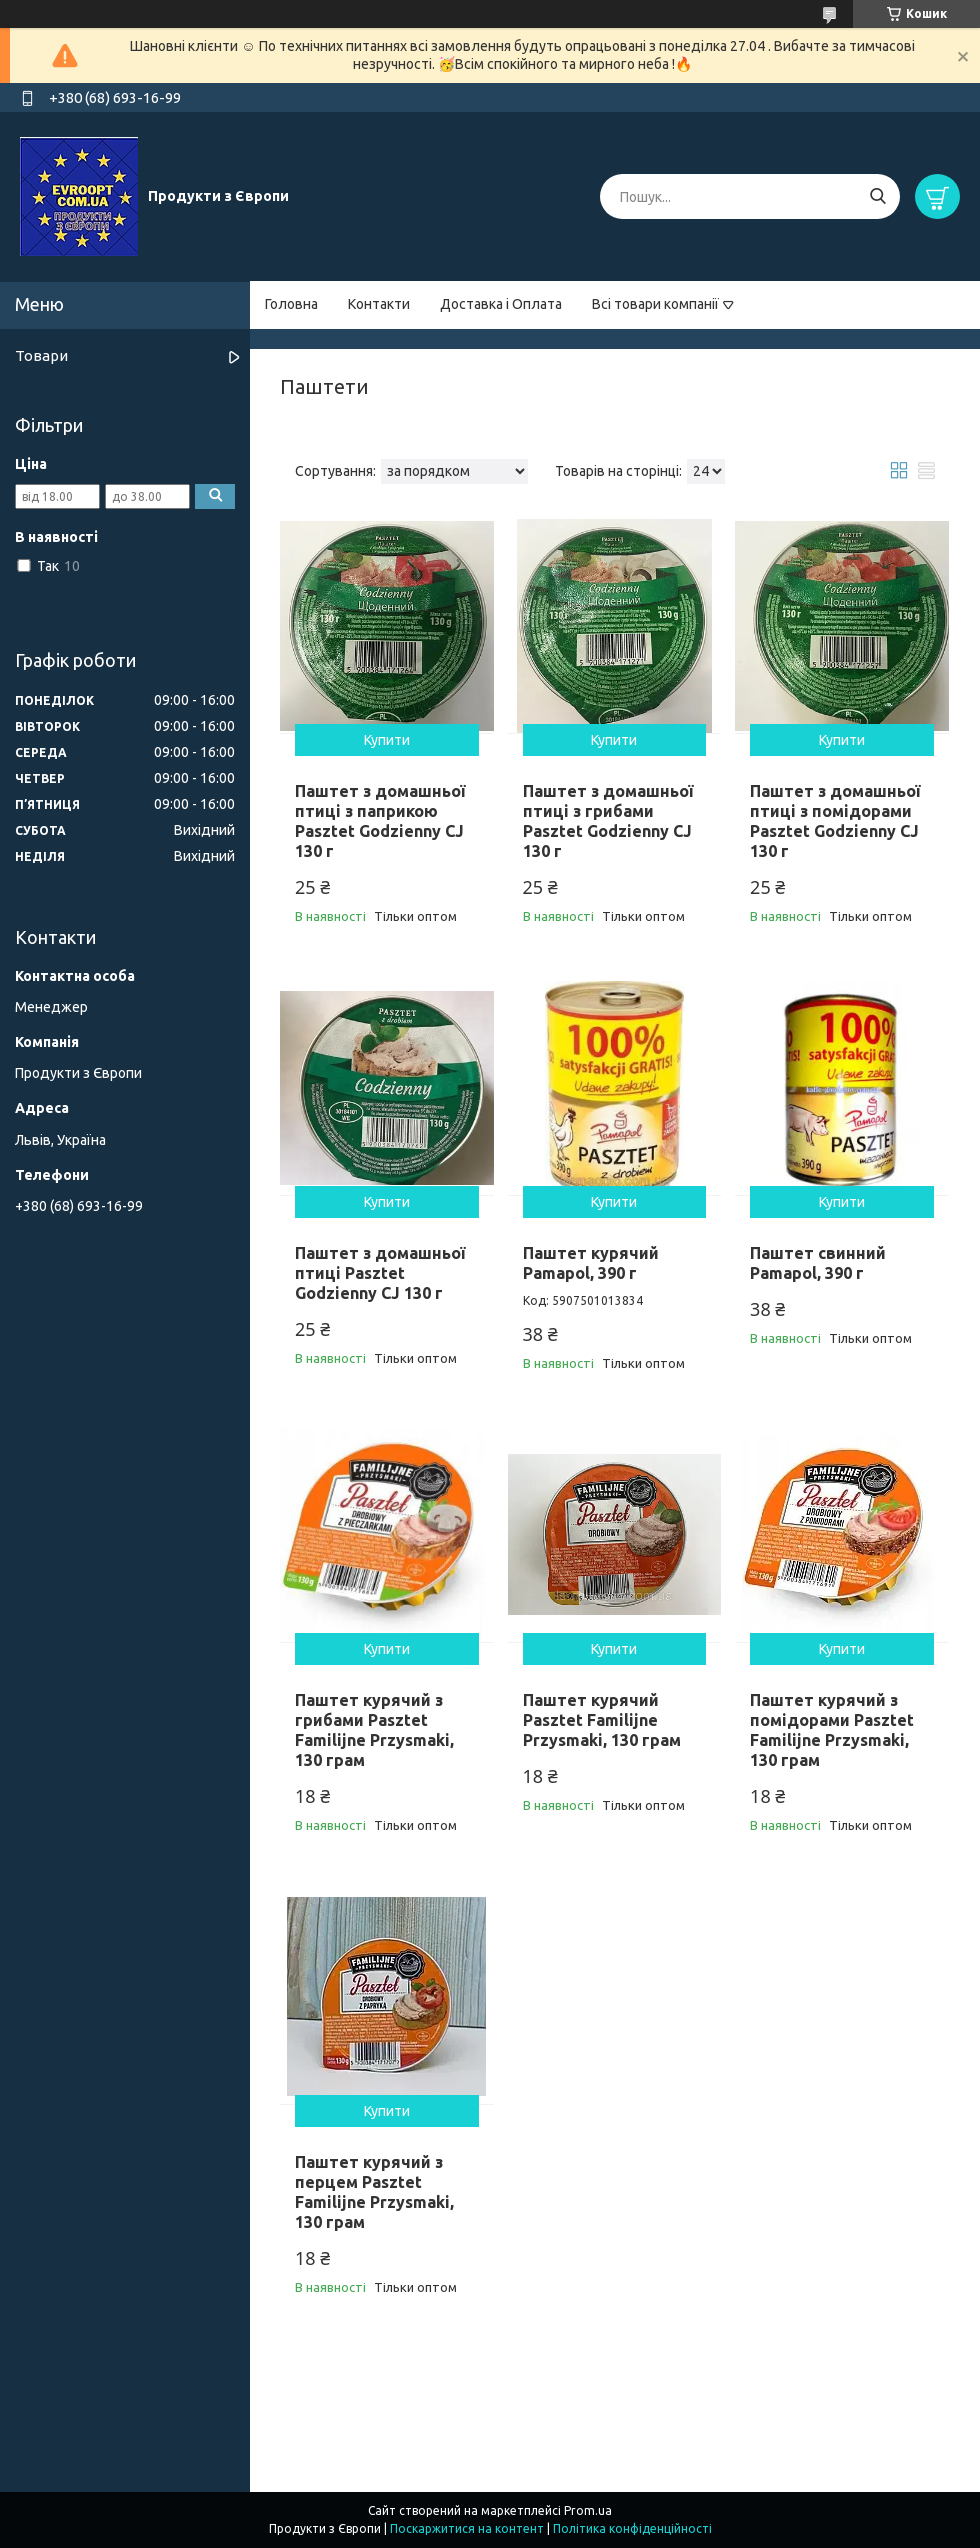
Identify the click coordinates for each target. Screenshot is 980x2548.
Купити (387, 740)
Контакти (379, 304)
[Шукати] (877, 196)
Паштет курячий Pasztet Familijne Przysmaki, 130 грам (602, 1720)
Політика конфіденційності (632, 2528)
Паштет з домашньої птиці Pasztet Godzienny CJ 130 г (380, 1273)
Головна (291, 304)
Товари (41, 355)
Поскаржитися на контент (467, 2528)
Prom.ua (588, 2510)
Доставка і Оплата (501, 304)
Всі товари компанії (655, 304)
